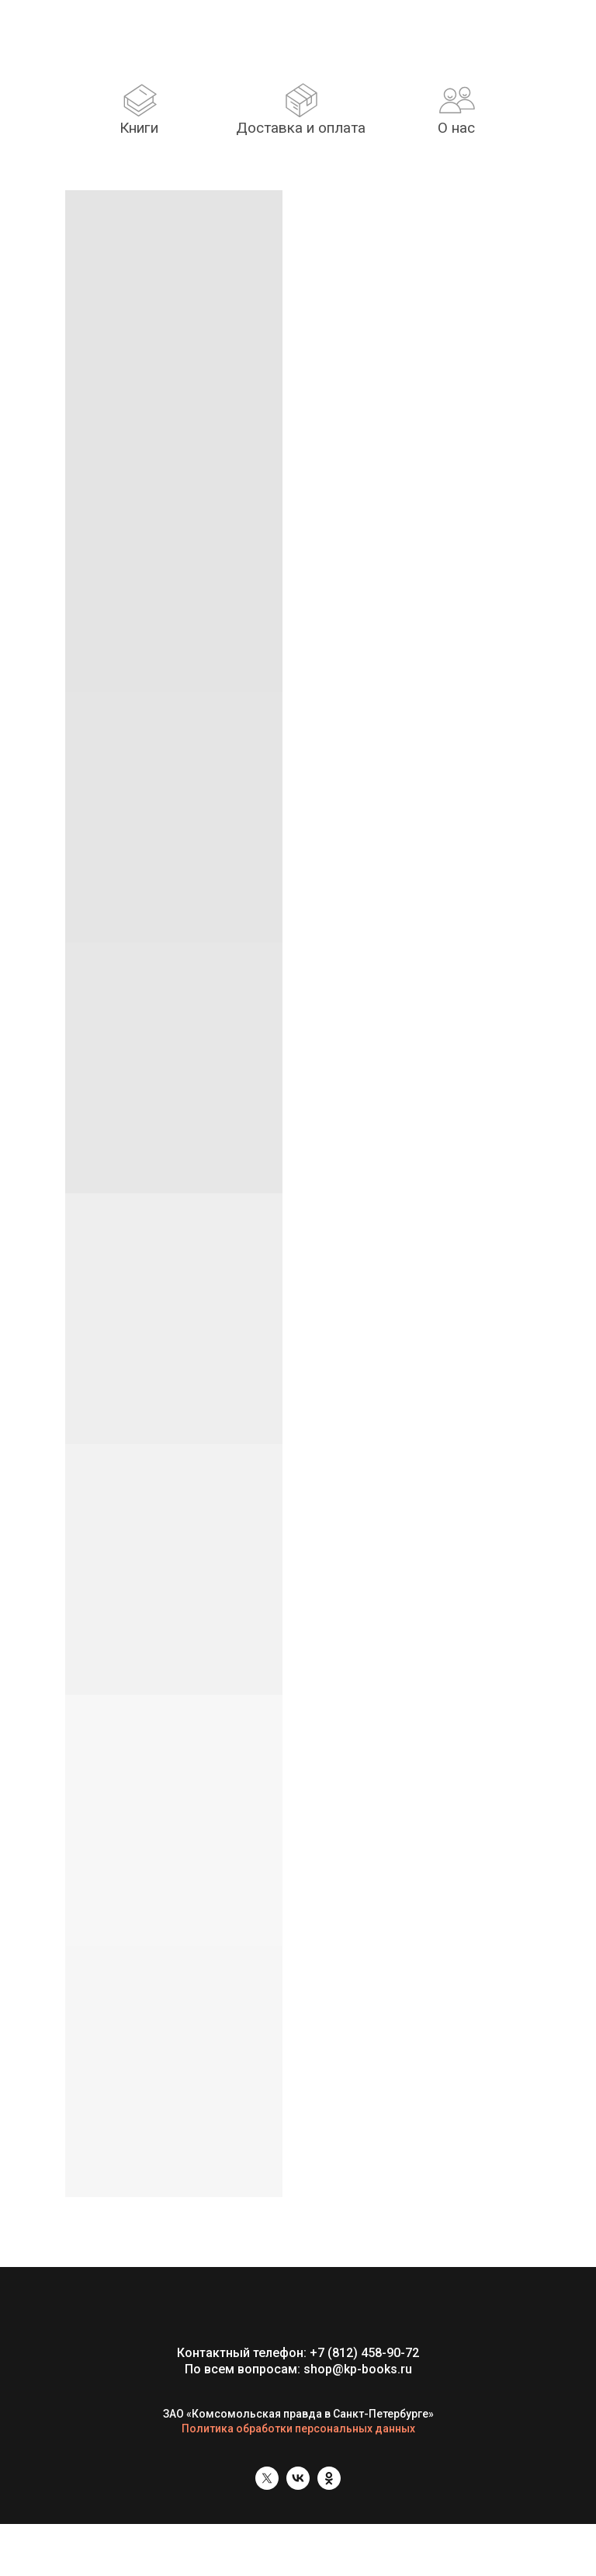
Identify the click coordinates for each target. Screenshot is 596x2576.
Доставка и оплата (301, 128)
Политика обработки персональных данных (298, 2428)
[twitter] (267, 2485)
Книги (139, 128)
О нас (456, 128)
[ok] (329, 2485)
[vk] (298, 2485)
